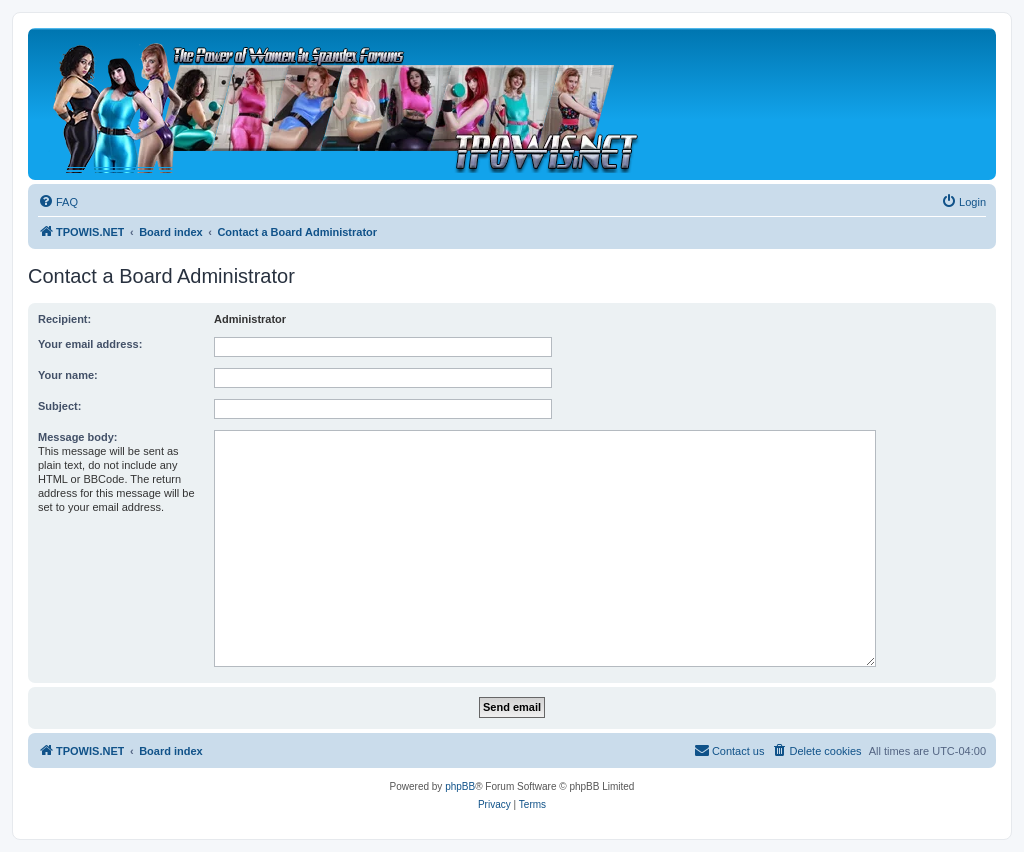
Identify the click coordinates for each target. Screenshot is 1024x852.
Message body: (77, 437)
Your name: (68, 375)
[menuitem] (58, 202)
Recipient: (64, 319)
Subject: (59, 406)
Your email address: (90, 344)
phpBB (460, 786)
